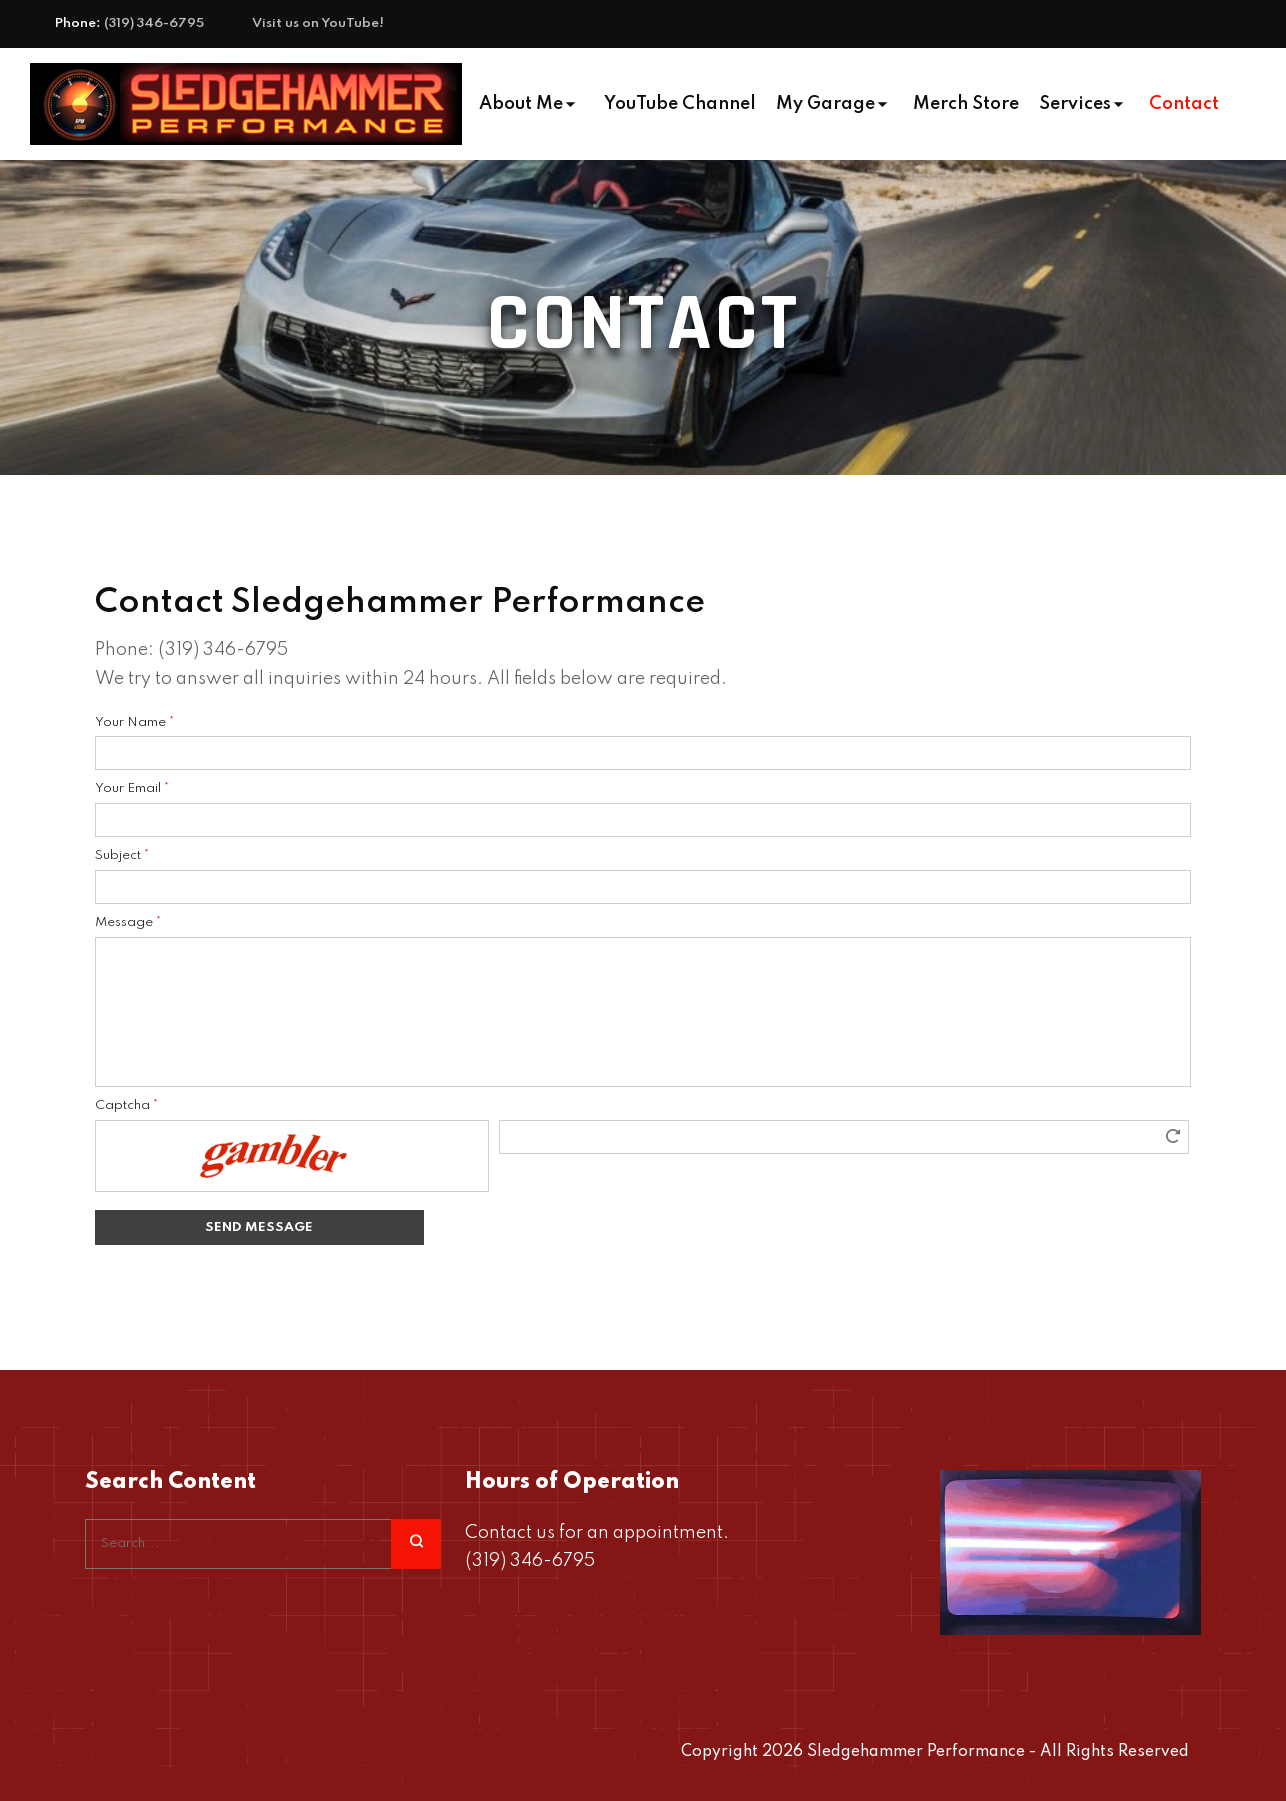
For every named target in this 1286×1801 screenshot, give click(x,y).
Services (1075, 104)
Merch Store (966, 104)
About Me (521, 104)
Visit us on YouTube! (318, 23)
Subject (122, 855)
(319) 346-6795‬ (154, 23)
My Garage (825, 104)
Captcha (127, 1105)
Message (128, 922)
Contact (1184, 104)
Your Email (132, 788)
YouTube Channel (680, 104)
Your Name (135, 722)
